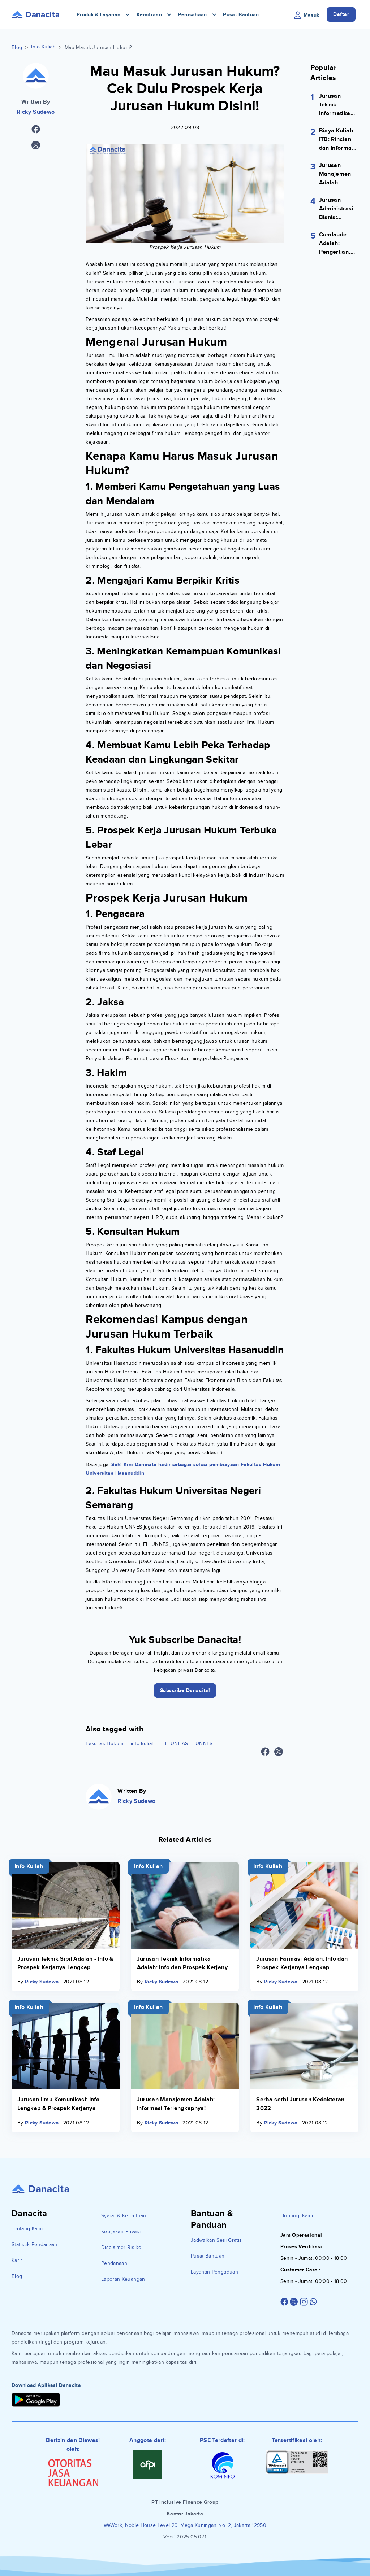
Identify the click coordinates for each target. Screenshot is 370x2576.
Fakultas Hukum (104, 1743)
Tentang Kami (27, 2229)
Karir (17, 2260)
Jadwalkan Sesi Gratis (216, 2240)
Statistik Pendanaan (34, 2244)
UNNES (204, 1743)
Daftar (341, 14)
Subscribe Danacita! (185, 1690)
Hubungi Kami (296, 2216)
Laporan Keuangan (123, 2279)
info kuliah (143, 1743)
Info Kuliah (43, 47)
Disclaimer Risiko (121, 2247)
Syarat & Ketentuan (123, 2216)
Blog (17, 47)
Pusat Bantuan (241, 15)
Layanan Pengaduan (214, 2272)
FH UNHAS (175, 1743)
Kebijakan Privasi (121, 2231)
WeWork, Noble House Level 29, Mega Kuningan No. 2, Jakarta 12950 (185, 2525)
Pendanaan (114, 2263)
